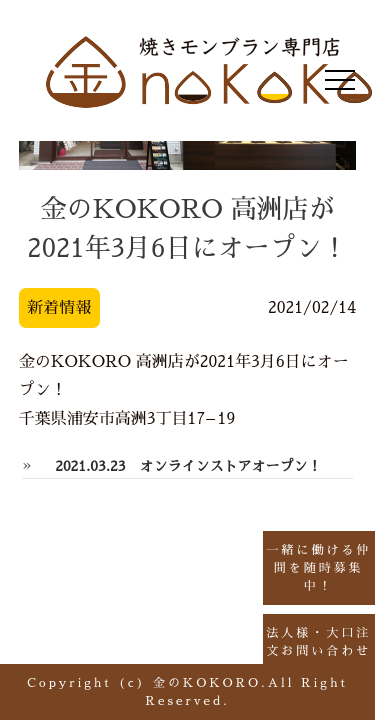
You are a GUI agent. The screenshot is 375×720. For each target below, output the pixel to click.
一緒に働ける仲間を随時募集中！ (311, 568)
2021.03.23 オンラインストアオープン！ (188, 466)
